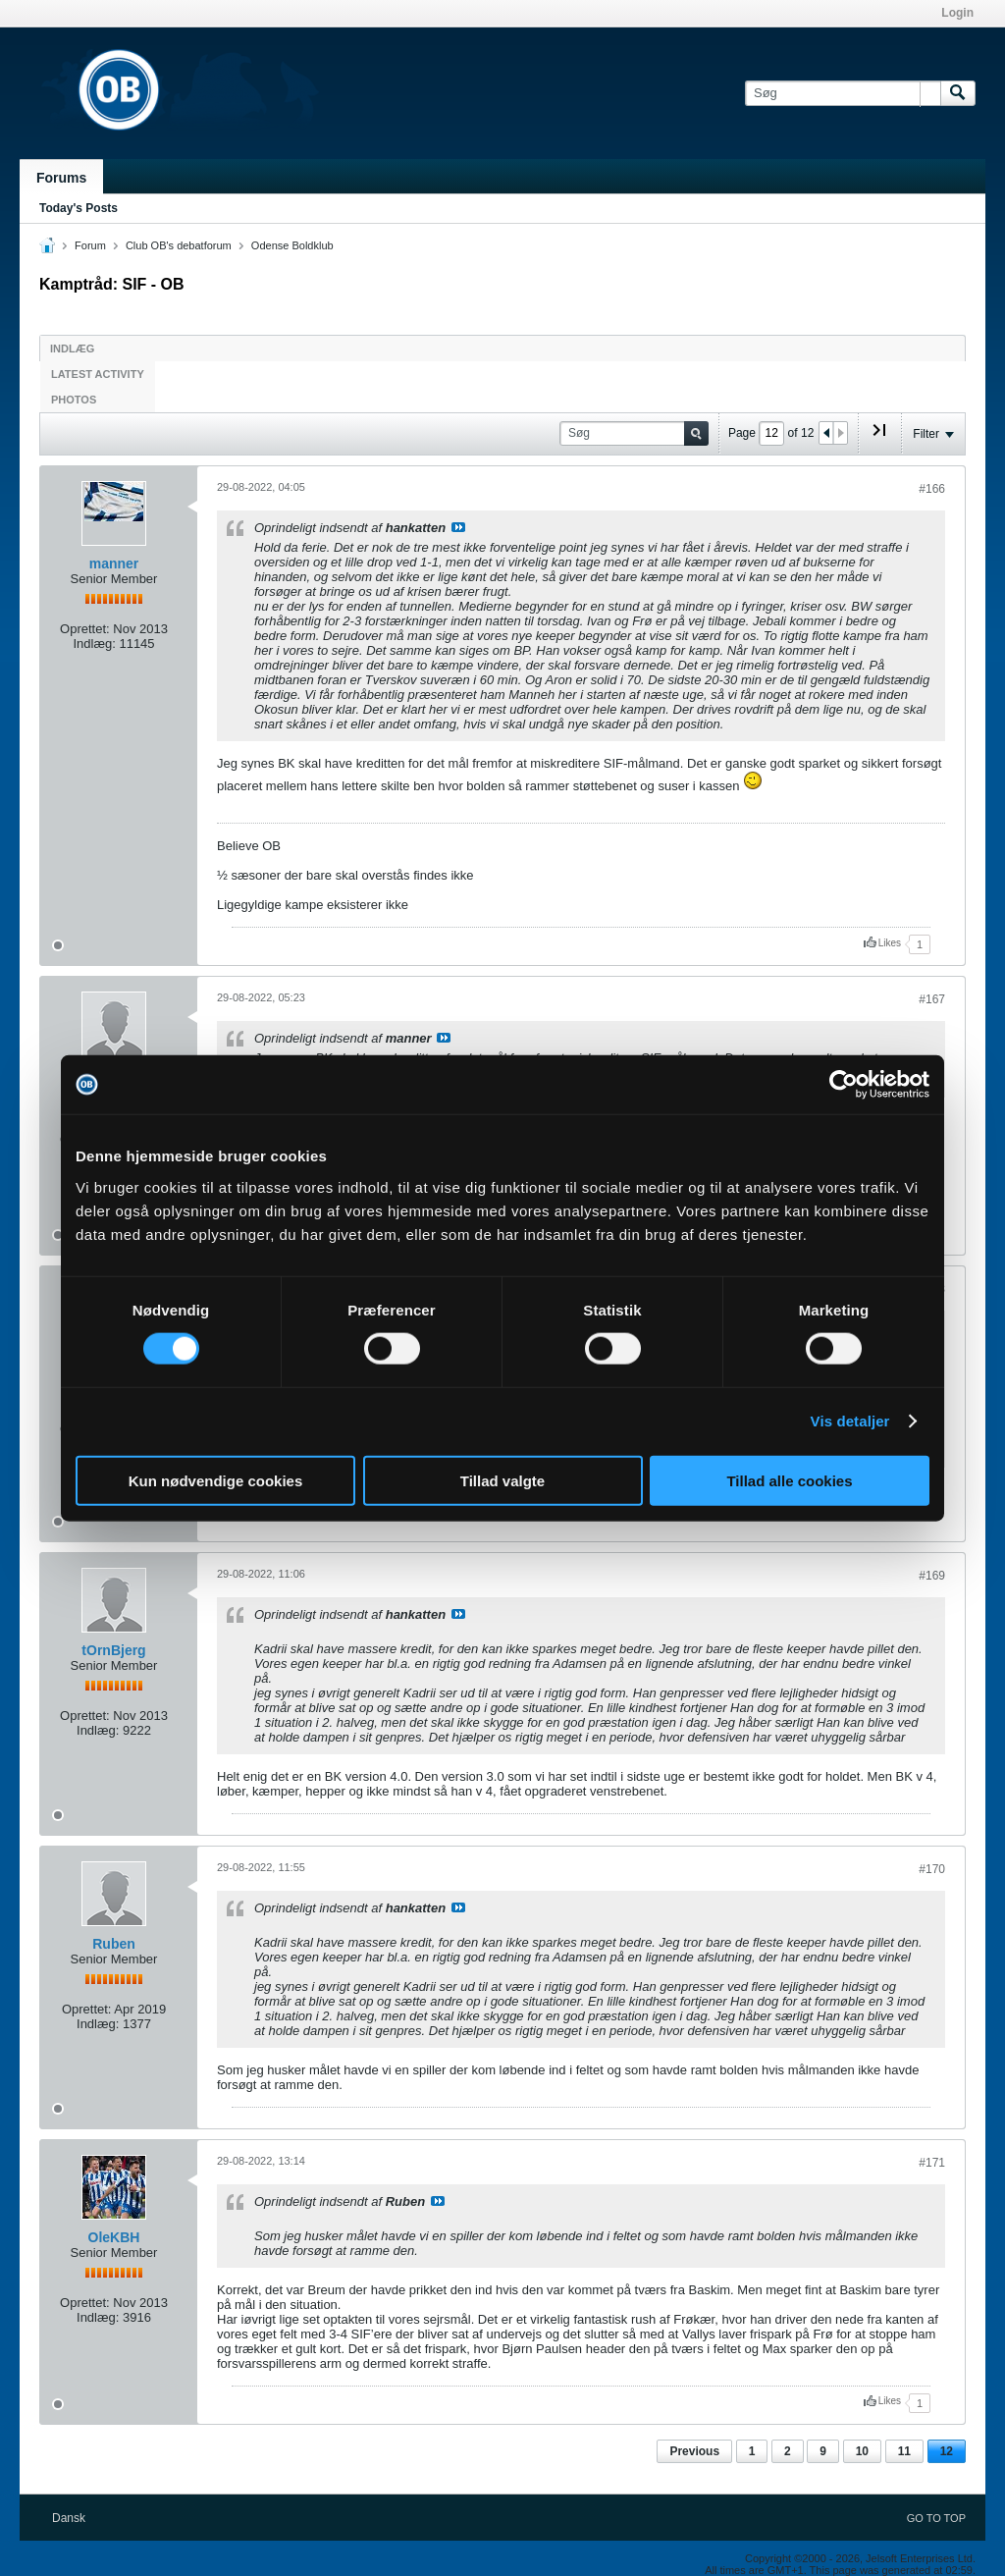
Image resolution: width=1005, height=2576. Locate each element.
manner (114, 563)
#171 (932, 2163)
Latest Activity (97, 374)
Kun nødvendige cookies (216, 1480)
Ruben (113, 1944)
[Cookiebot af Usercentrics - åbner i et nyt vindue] (843, 1085)
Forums (61, 178)
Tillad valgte (502, 1480)
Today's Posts (78, 208)
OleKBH (114, 2237)
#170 (932, 1869)
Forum (90, 245)
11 (904, 2451)
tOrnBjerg (113, 1650)
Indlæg (72, 348)
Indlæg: (94, 643)
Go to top (936, 2518)
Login (957, 13)
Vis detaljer (850, 1421)
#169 (932, 1576)
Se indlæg (458, 527)
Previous (694, 2451)
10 (862, 2451)
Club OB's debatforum (179, 245)
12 (946, 2451)
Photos (73, 399)
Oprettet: (85, 628)
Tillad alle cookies (789, 1480)
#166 (932, 489)
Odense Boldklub (292, 245)
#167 (932, 999)
